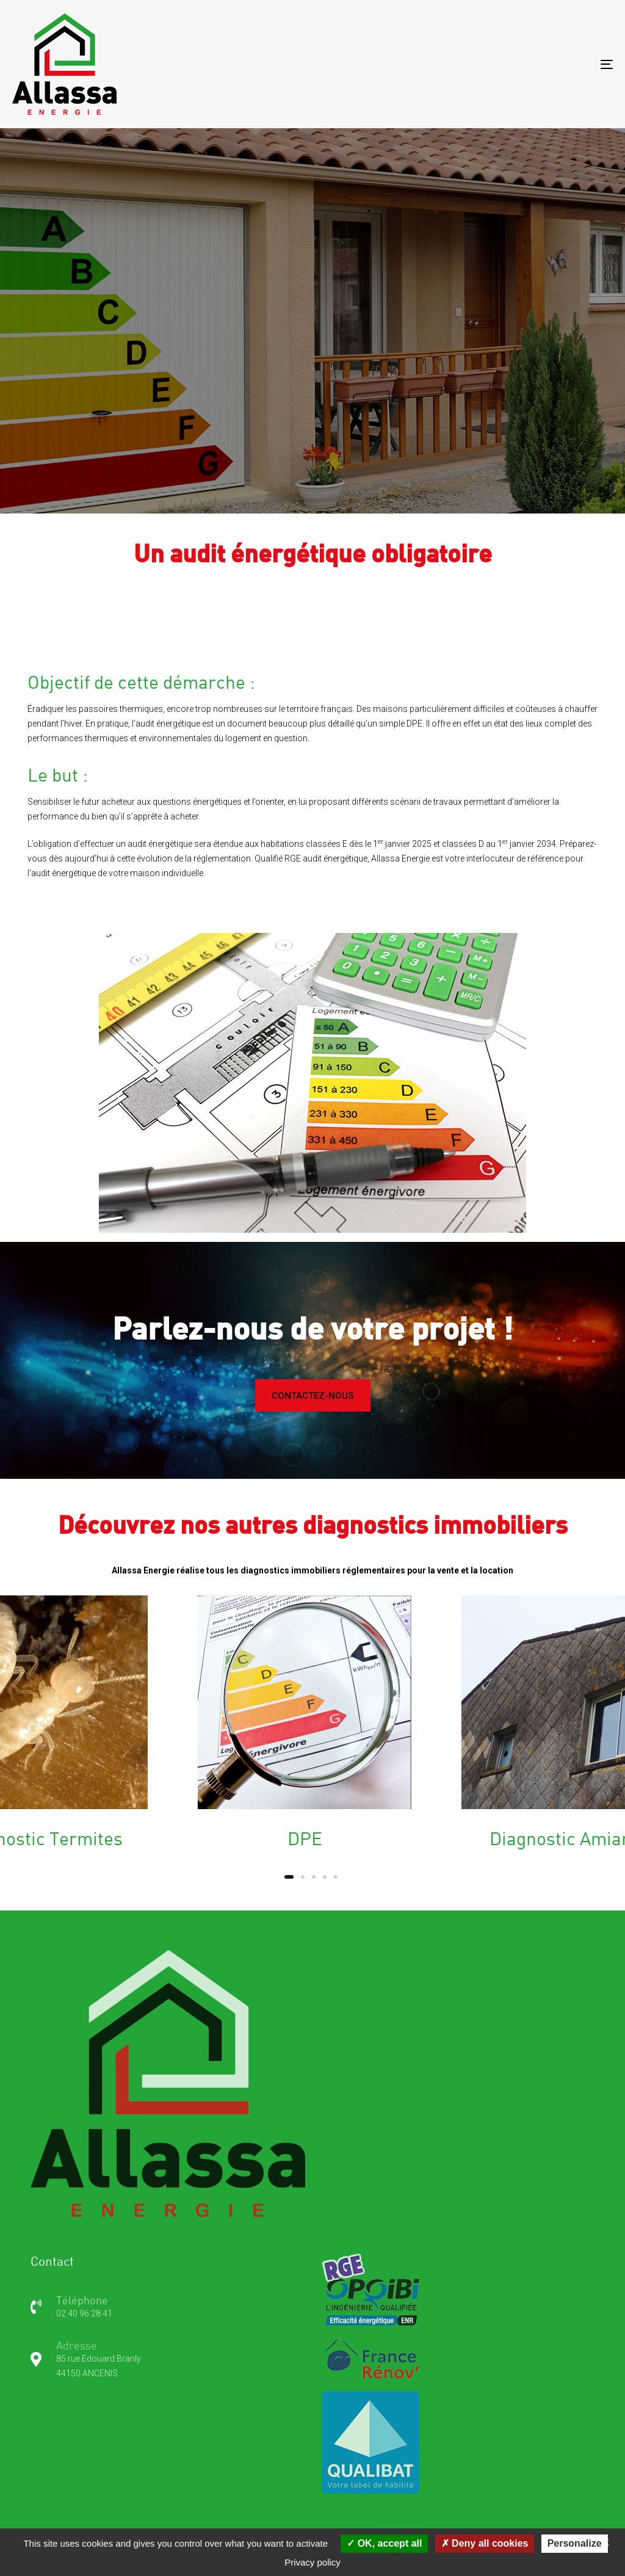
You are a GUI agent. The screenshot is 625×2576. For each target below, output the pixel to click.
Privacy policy (312, 2562)
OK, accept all (384, 2543)
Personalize (574, 2543)
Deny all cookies (485, 2543)
